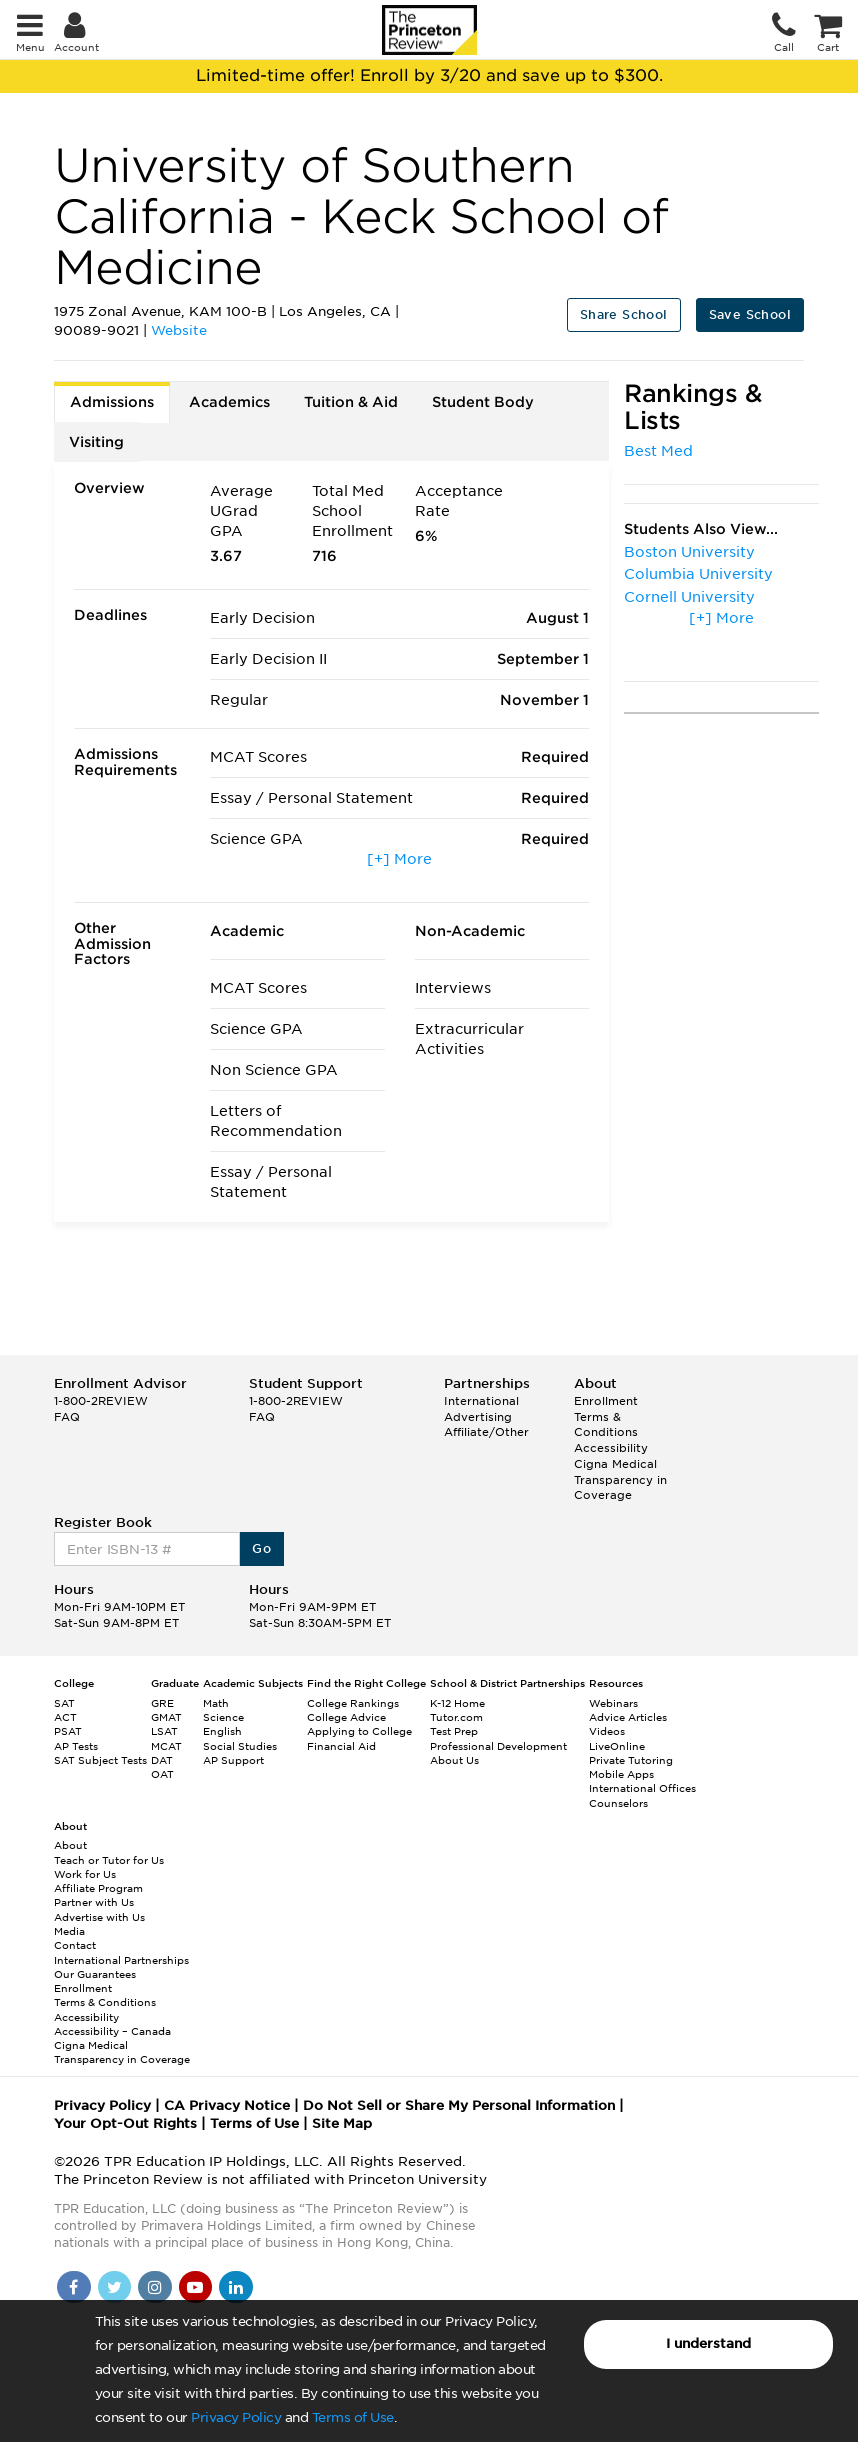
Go (261, 1548)
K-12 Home (457, 1703)
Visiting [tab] (96, 442)
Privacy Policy (236, 2417)
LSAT (164, 1731)
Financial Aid (341, 1746)
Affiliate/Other (486, 1432)
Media (69, 1931)
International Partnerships (121, 1960)
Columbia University (698, 574)
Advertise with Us (99, 1917)
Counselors (618, 1803)
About (70, 1845)
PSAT (68, 1731)
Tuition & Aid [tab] (351, 402)
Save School (750, 314)
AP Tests (76, 1746)
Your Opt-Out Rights (125, 2123)
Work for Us (85, 1874)
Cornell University (689, 597)
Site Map (342, 2123)
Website (179, 330)
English (222, 1731)
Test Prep (454, 1731)
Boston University (689, 552)
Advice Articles (628, 1717)
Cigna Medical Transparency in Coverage (620, 1479)
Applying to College (359, 1731)
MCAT (166, 1746)
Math (216, 1703)
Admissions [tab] (112, 402)
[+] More (399, 859)
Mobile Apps (621, 1774)
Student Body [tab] (483, 402)
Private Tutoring (631, 1760)
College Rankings (353, 1703)
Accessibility (611, 1448)
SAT (64, 1703)
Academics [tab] (229, 402)
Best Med (658, 451)
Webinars (613, 1703)
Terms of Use (353, 2417)
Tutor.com (456, 1717)
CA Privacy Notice (227, 2105)
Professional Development (498, 1746)
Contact (75, 1945)
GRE (162, 1703)
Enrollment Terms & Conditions (606, 1416)
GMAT (166, 1717)
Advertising (478, 1417)
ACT (65, 1717)
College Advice (346, 1717)
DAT (162, 1760)
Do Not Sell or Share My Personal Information (459, 2105)
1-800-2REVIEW (101, 1401)
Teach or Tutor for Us (109, 1860)
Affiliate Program (98, 1888)
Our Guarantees (95, 1974)
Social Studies (240, 1746)
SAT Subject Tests (100, 1760)
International (481, 1401)
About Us (454, 1760)
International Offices (642, 1788)
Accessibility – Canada (112, 2031)
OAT (162, 1774)
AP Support (233, 1760)
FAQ (67, 1417)
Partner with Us (94, 1902)
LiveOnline (617, 1746)
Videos (607, 1731)
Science (223, 1717)
